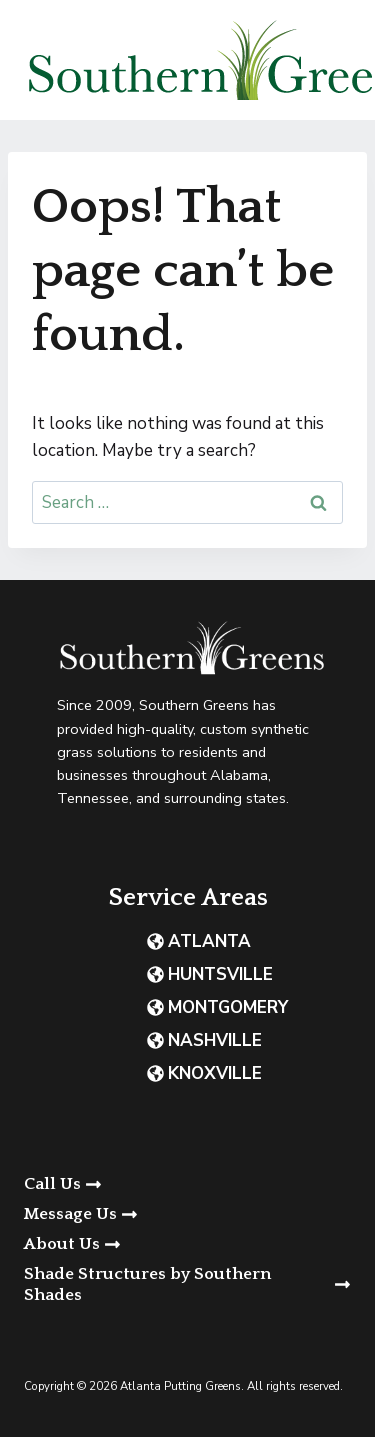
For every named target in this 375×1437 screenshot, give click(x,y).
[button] (187, 1214)
